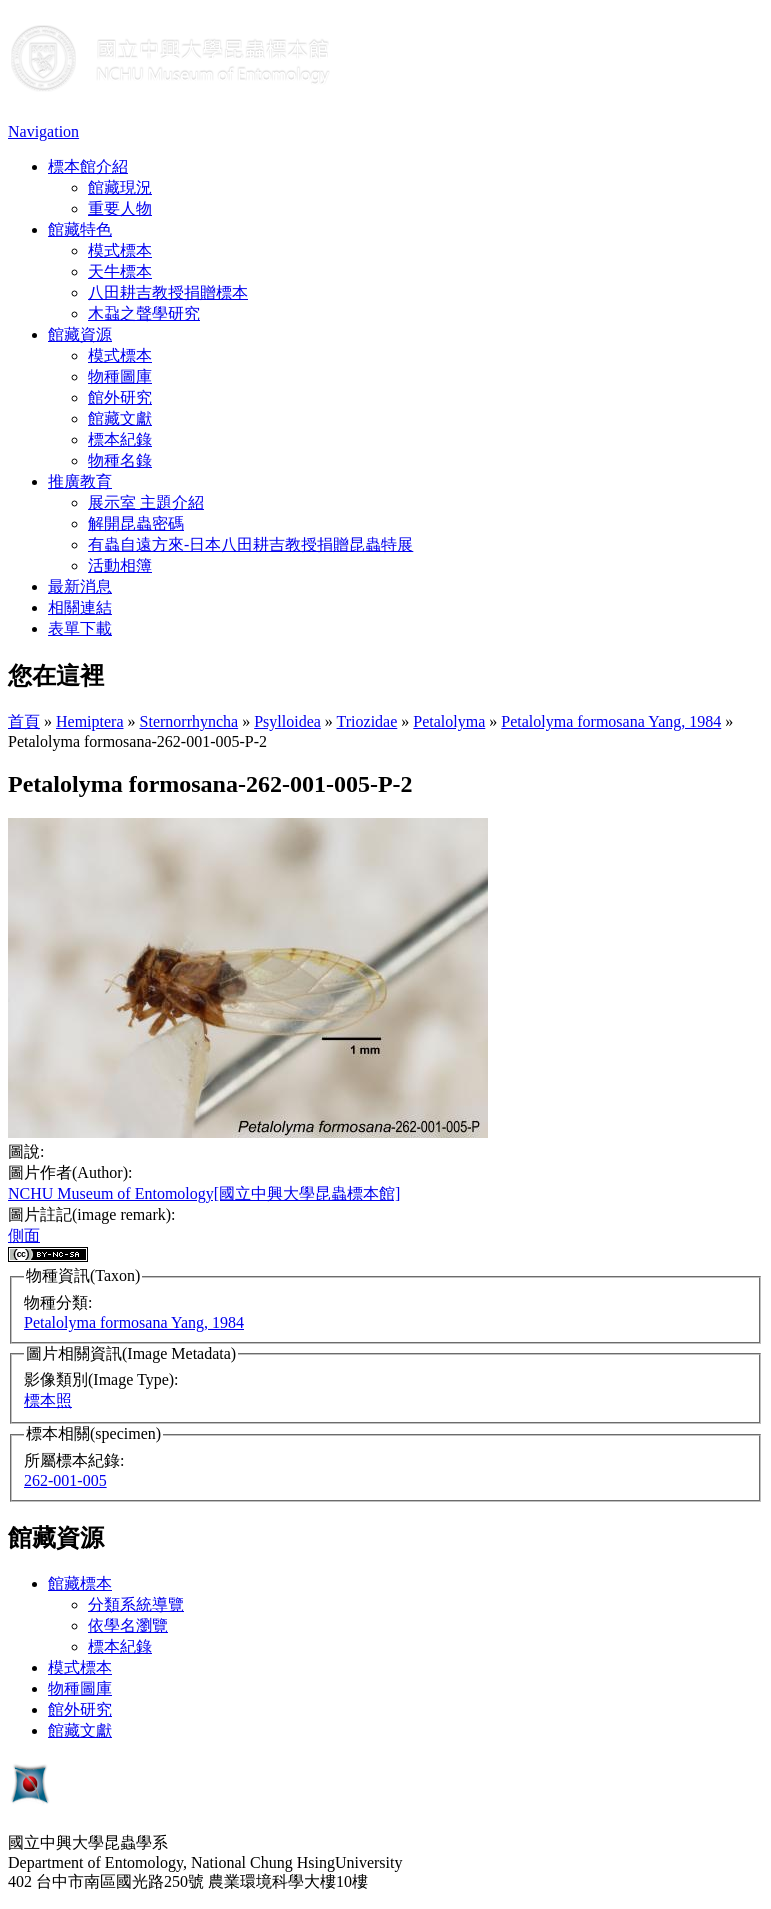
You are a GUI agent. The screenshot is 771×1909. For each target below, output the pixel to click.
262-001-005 (65, 1480)
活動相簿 (120, 565)
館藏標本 (80, 1583)
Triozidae (367, 721)
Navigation (43, 131)
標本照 (48, 1400)
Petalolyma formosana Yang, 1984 (611, 721)
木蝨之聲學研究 (144, 313)
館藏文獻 (120, 418)
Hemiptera (90, 721)
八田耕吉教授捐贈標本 (168, 292)
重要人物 (120, 208)
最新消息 (80, 586)
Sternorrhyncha (189, 721)
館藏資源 (80, 334)
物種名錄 (120, 460)
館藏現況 (120, 187)
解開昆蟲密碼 (136, 523)
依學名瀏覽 (128, 1625)
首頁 (24, 721)
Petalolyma (449, 721)
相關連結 (80, 607)
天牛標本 (120, 271)
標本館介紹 (88, 166)
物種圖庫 (120, 376)
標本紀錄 (120, 439)
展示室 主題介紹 (146, 502)
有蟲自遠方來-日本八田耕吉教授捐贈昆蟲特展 (250, 544)
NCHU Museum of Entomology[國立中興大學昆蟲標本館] (204, 1193)
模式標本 (120, 250)
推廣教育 (80, 481)
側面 (24, 1235)
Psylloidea (287, 721)
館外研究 (120, 397)
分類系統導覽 (136, 1604)
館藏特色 (80, 229)
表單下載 (80, 628)
